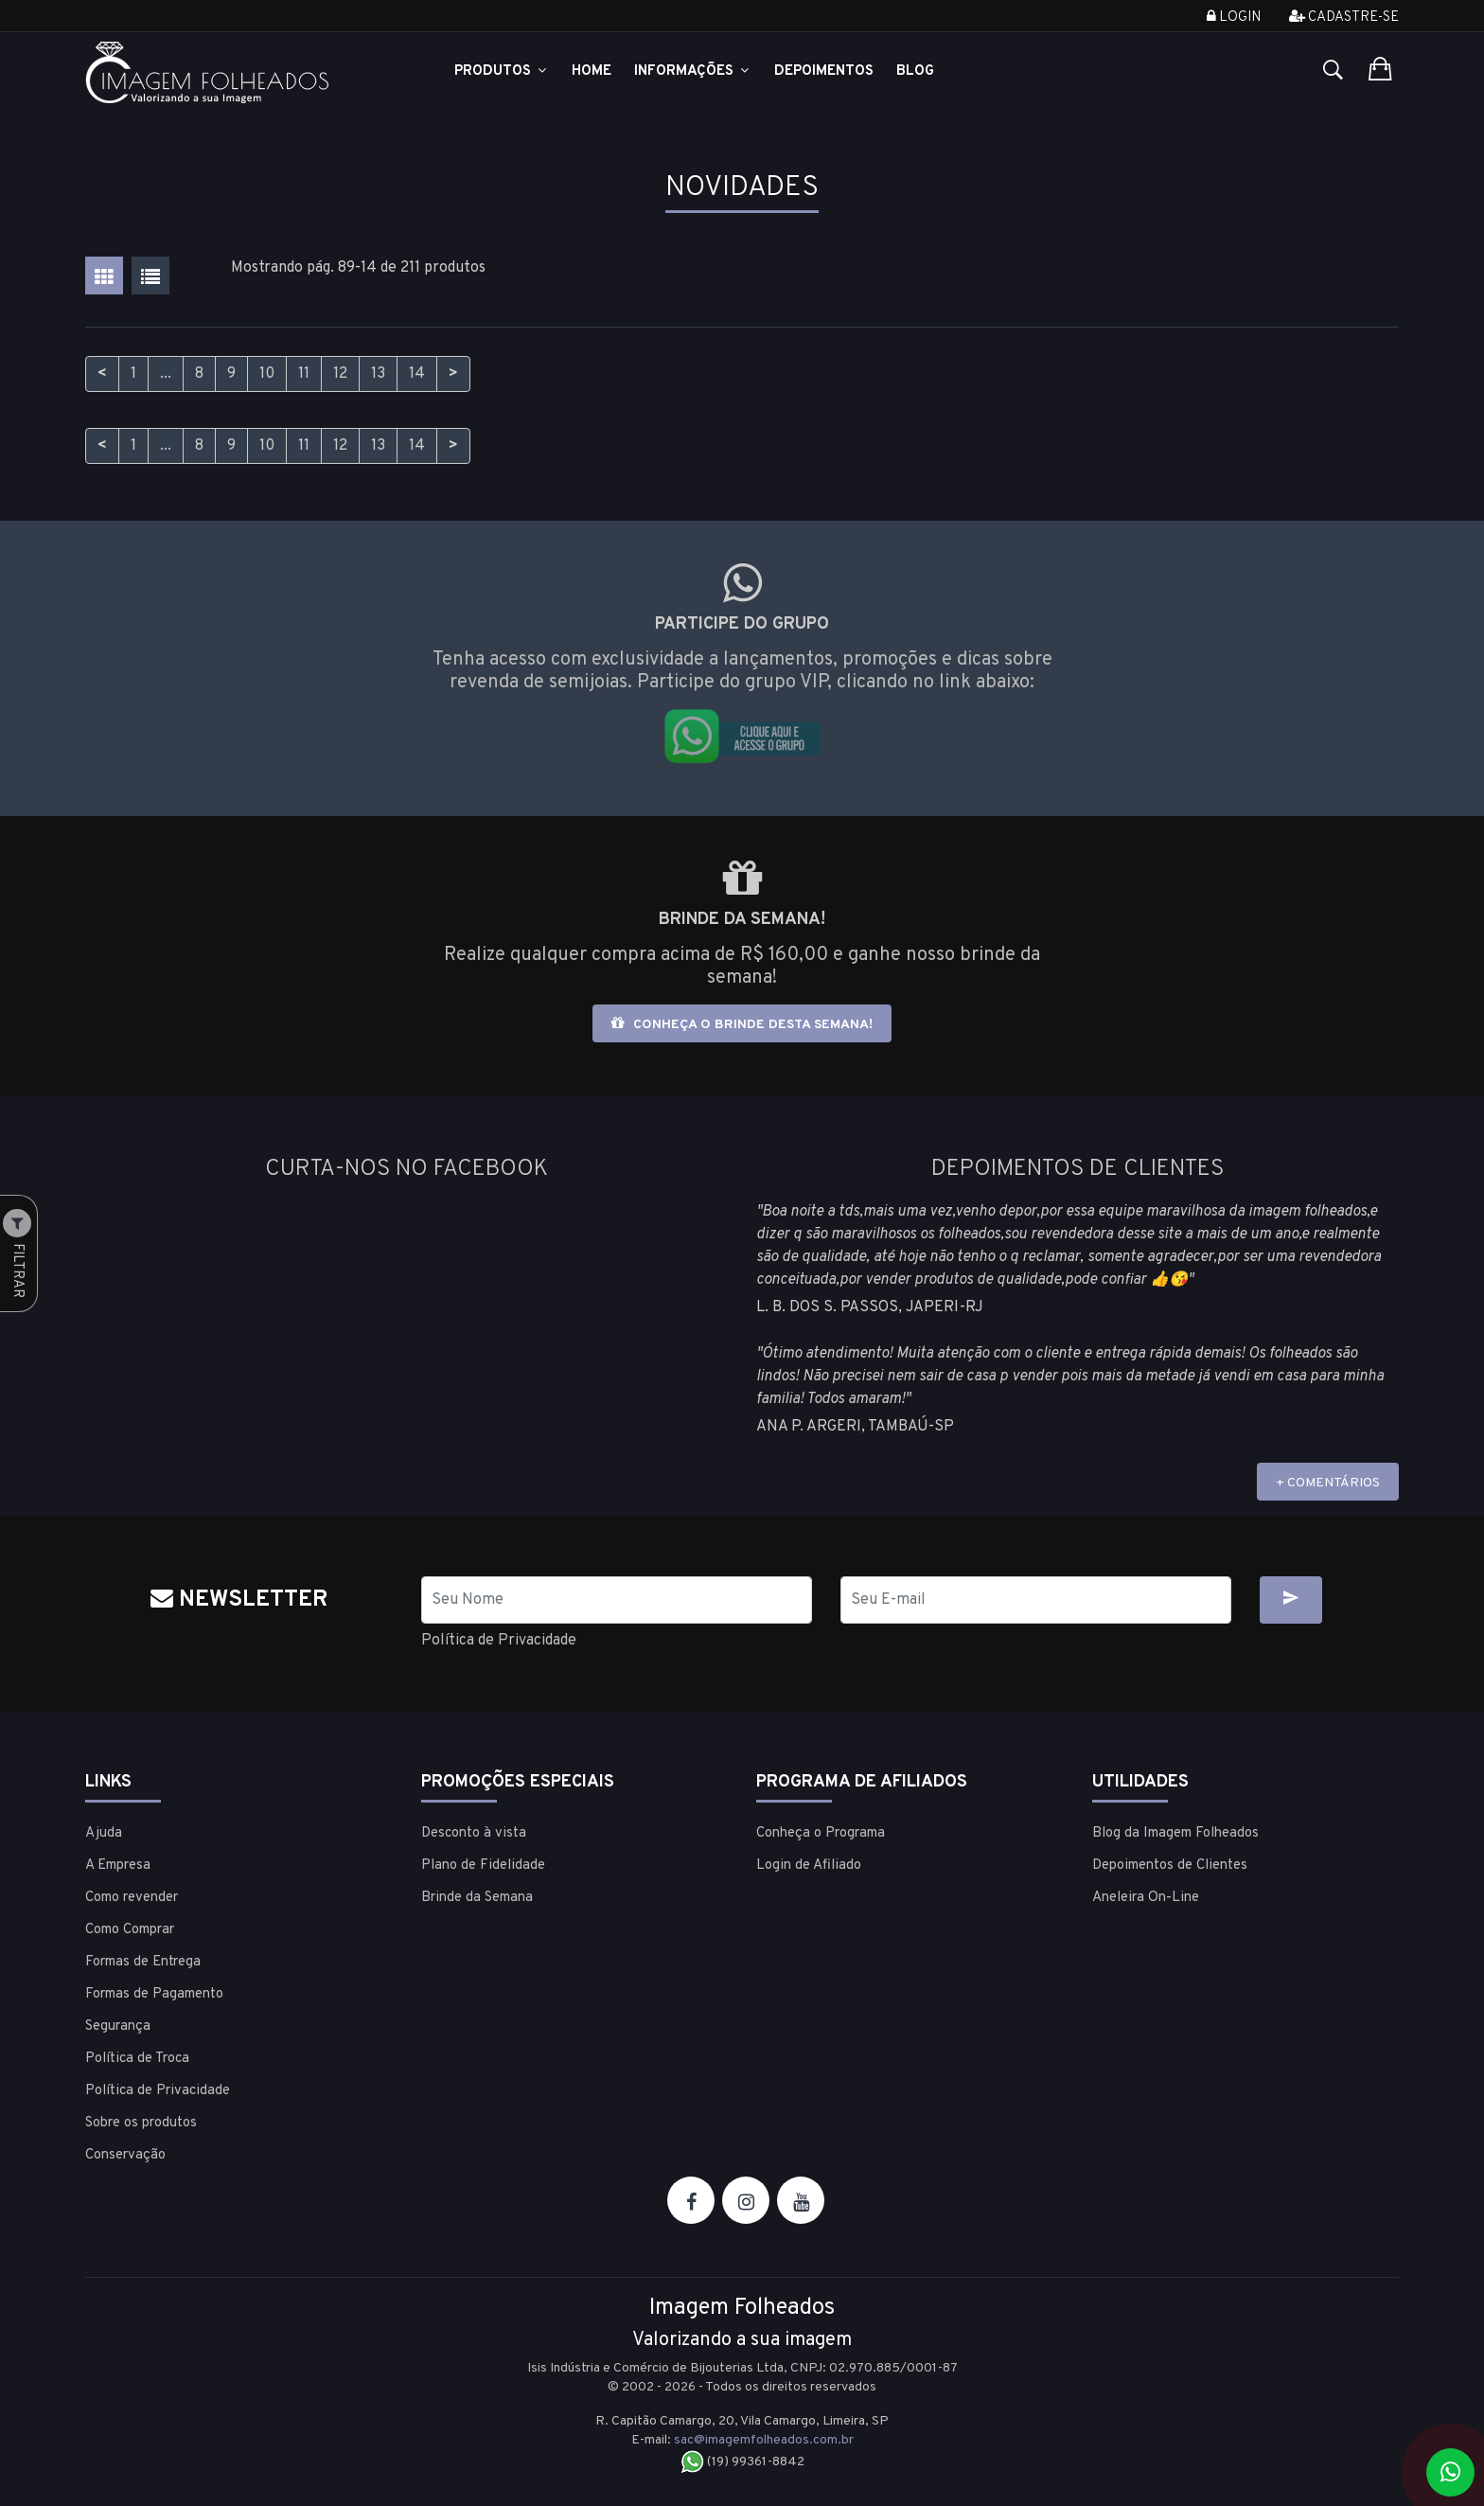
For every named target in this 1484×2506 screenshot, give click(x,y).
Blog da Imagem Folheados (1175, 1833)
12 (340, 373)
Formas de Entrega (143, 1962)
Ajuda (103, 1833)
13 (378, 373)
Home (591, 71)
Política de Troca (137, 2059)
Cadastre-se (1344, 18)
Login (1234, 18)
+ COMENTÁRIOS (1328, 1483)
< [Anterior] (102, 373)
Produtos (501, 71)
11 (303, 373)
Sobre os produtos (141, 2123)
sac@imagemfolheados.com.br (764, 2440)
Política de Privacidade (498, 1640)
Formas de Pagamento (154, 1994)
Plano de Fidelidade (483, 1866)
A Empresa (117, 1866)
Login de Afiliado (808, 1866)
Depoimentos (824, 71)
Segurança (117, 2026)
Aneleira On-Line (1145, 1898)
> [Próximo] (453, 373)
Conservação (125, 2155)
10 (266, 373)
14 (417, 373)
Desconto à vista (473, 1833)
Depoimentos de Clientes (1169, 1866)
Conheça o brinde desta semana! (742, 1024)
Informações (692, 71)
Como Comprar (129, 1930)
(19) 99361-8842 (742, 2462)
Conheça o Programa (820, 1833)
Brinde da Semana (477, 1898)
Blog (915, 71)
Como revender (131, 1898)
